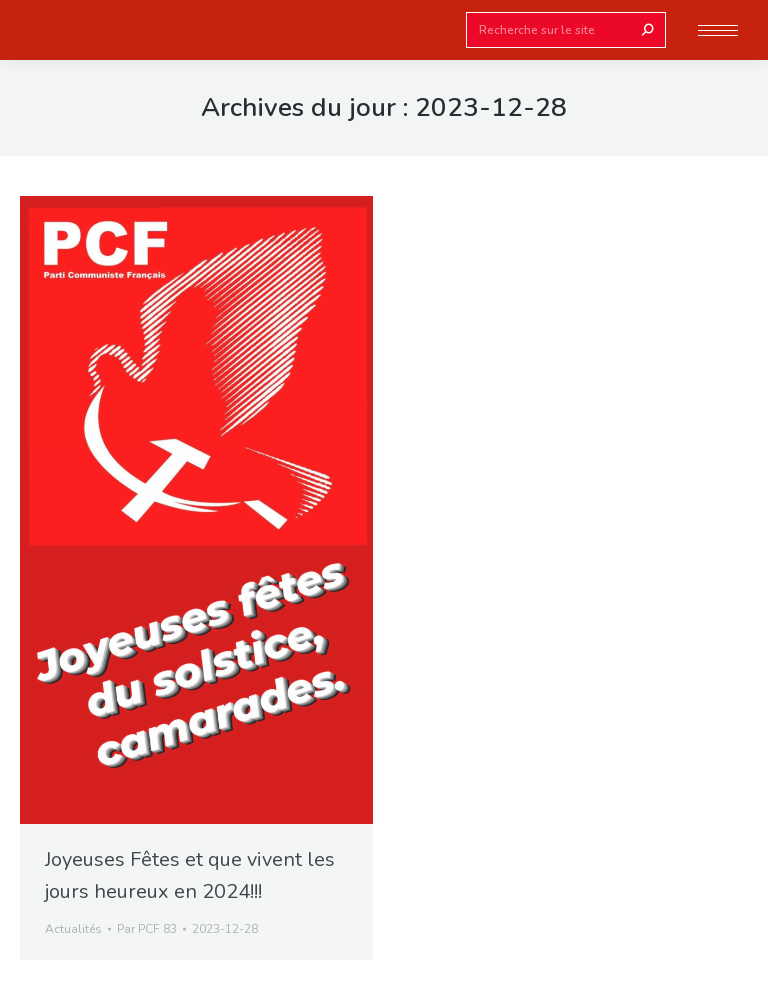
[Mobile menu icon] (718, 30)
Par (147, 929)
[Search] (566, 30)
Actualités (73, 929)
